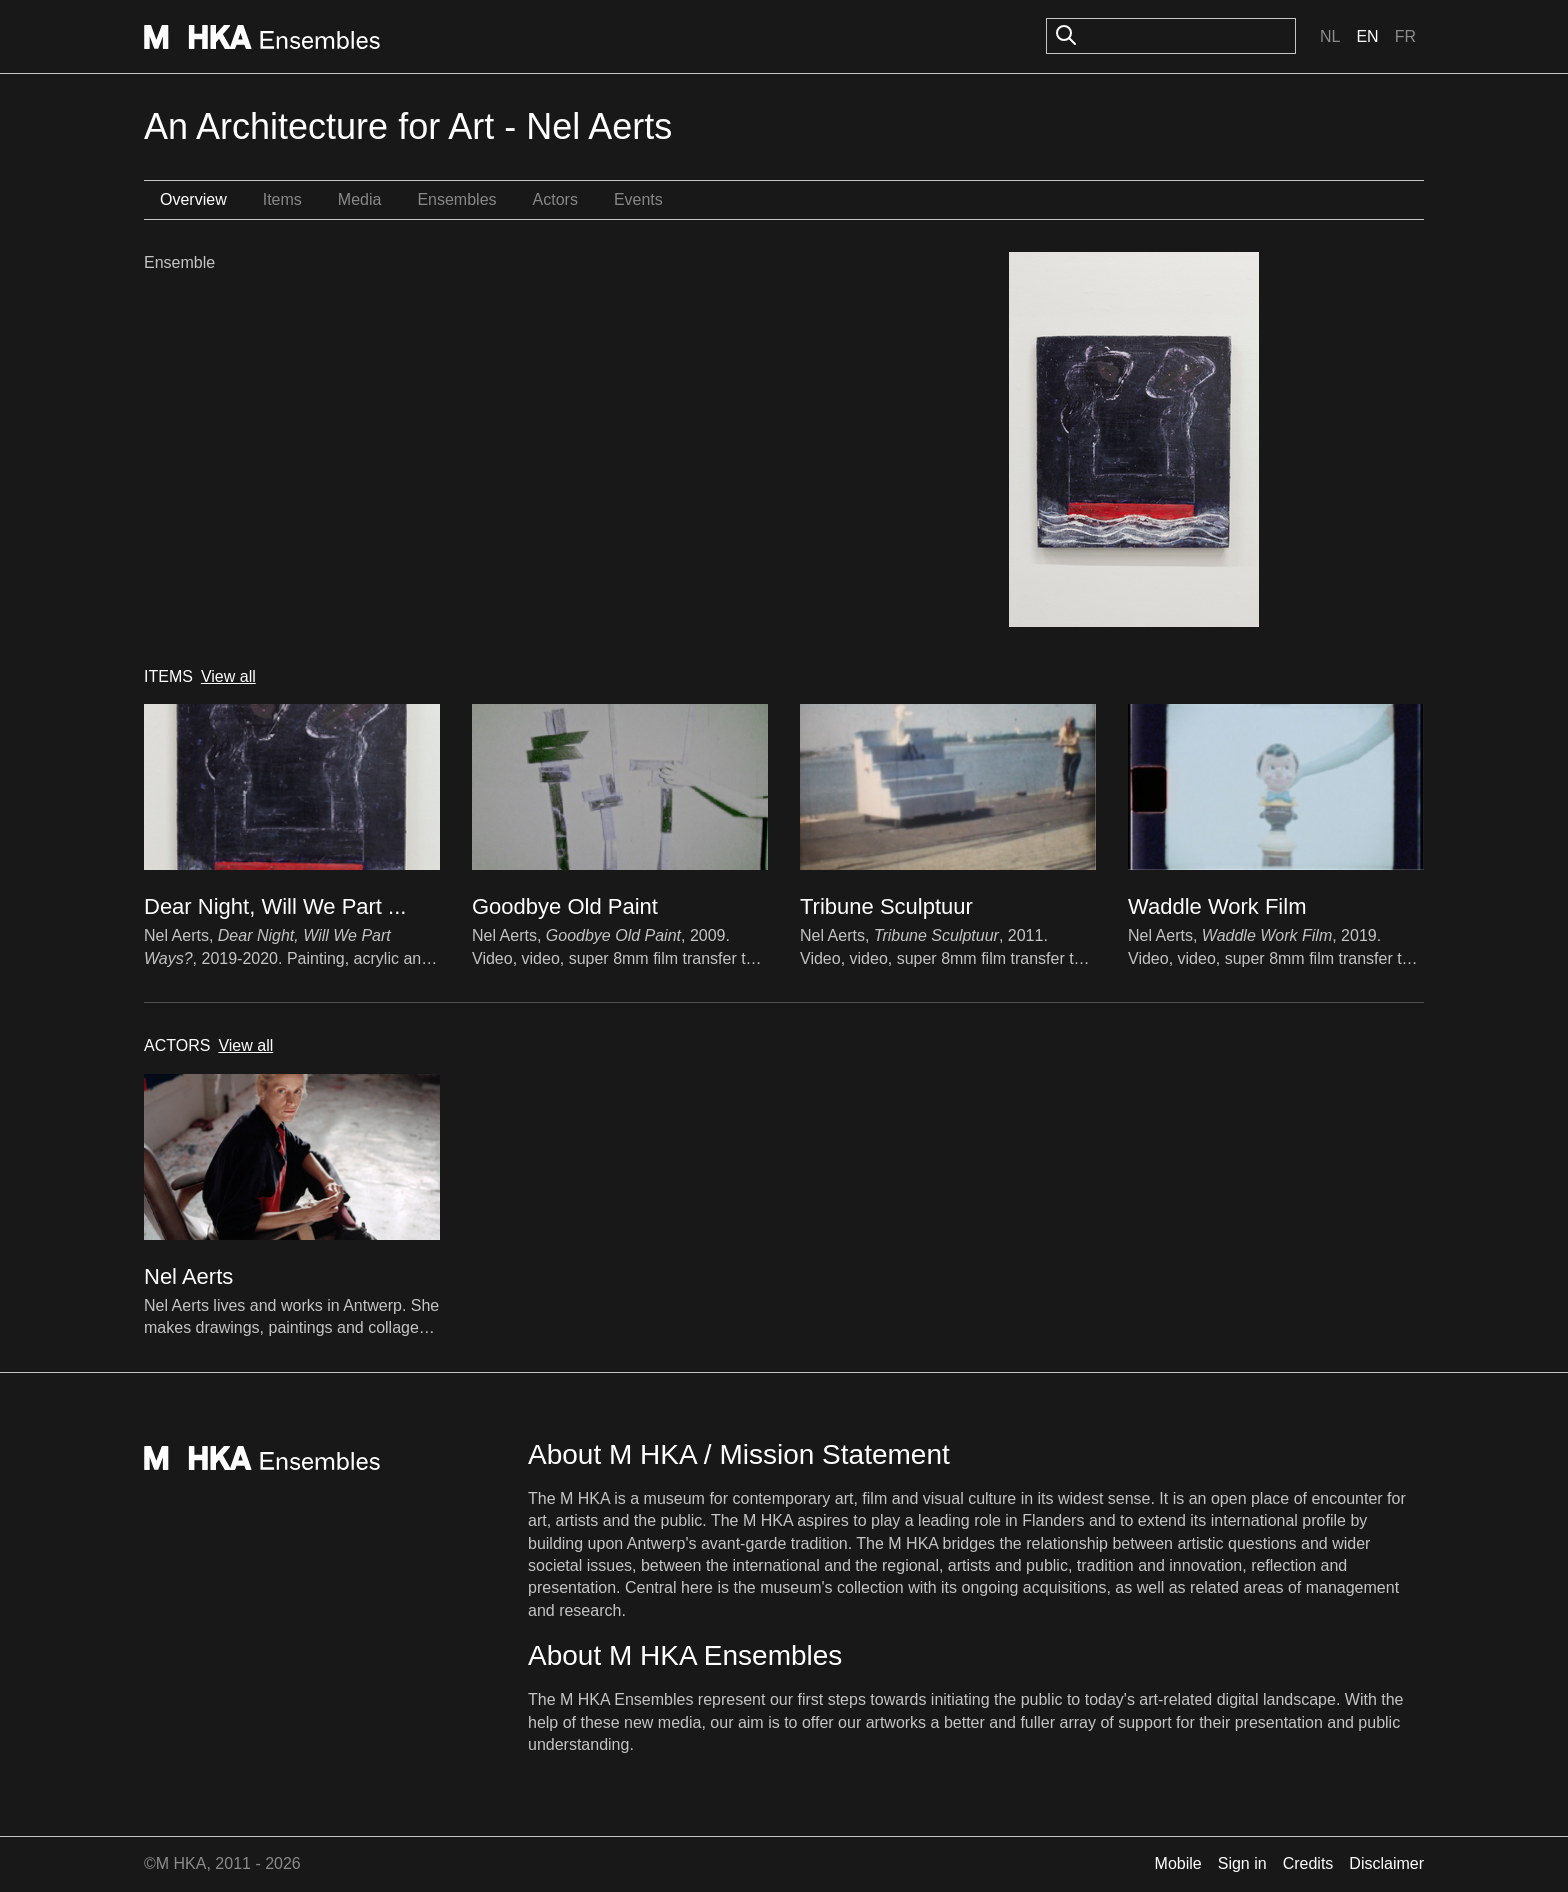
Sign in (1242, 1863)
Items (282, 199)
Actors (555, 199)
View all (228, 676)
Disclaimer (1386, 1863)
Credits (1308, 1863)
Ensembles (456, 199)
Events (638, 199)
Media (360, 199)
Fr (1405, 36)
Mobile (1178, 1863)
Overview (193, 199)
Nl (1330, 36)
